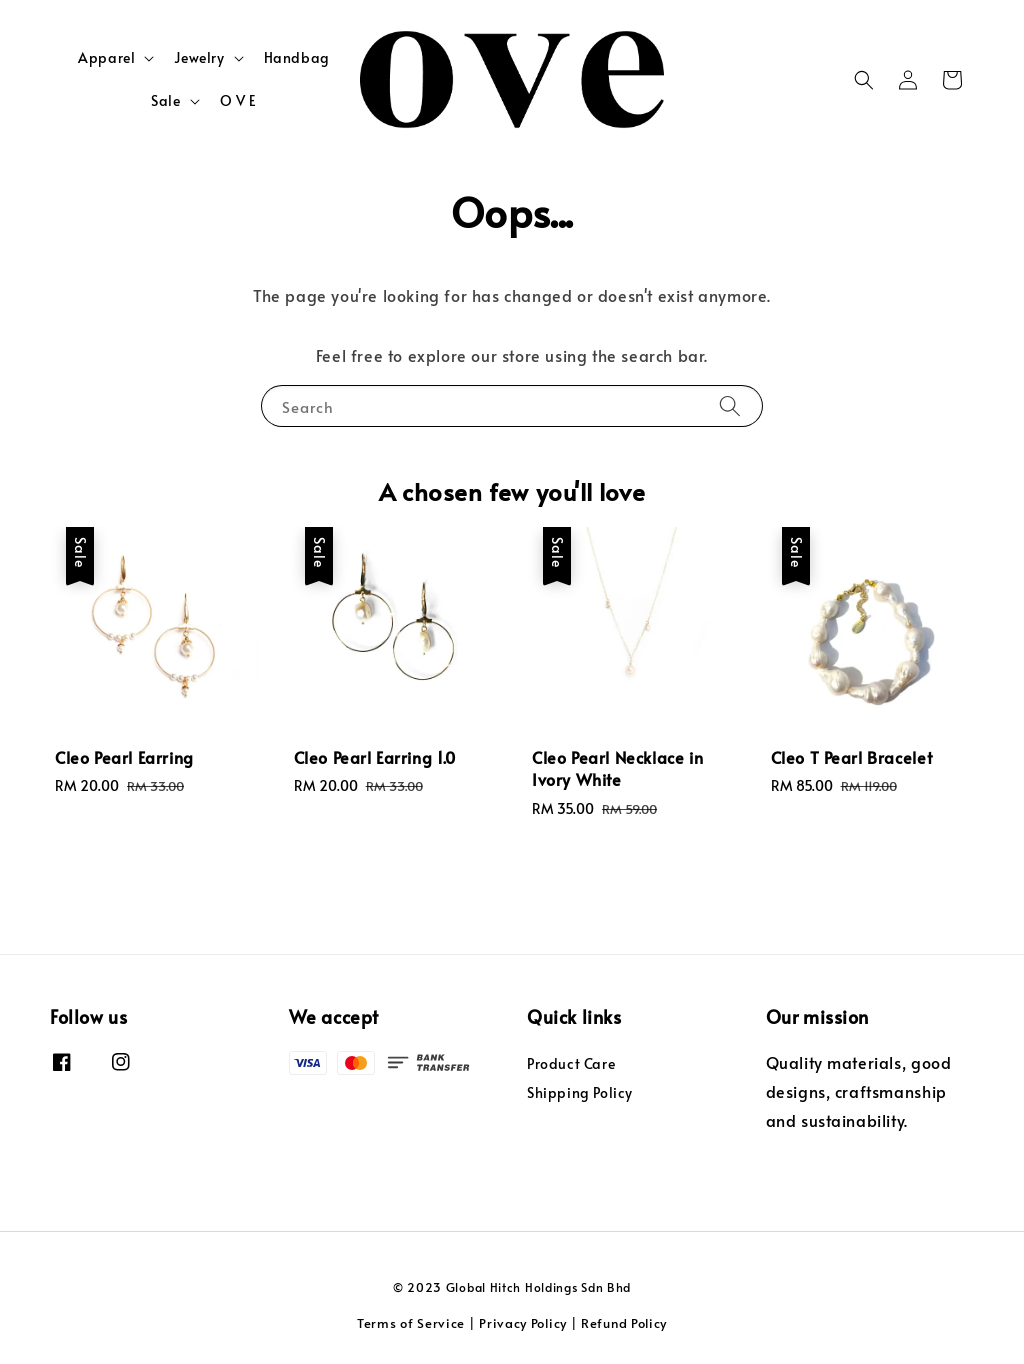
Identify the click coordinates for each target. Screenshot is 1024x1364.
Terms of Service (411, 1323)
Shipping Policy (580, 1092)
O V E (238, 100)
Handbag (297, 57)
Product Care (571, 1064)
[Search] (730, 405)
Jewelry (199, 58)
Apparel (106, 58)
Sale (165, 101)
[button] (864, 80)
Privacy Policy (523, 1323)
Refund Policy (624, 1323)
